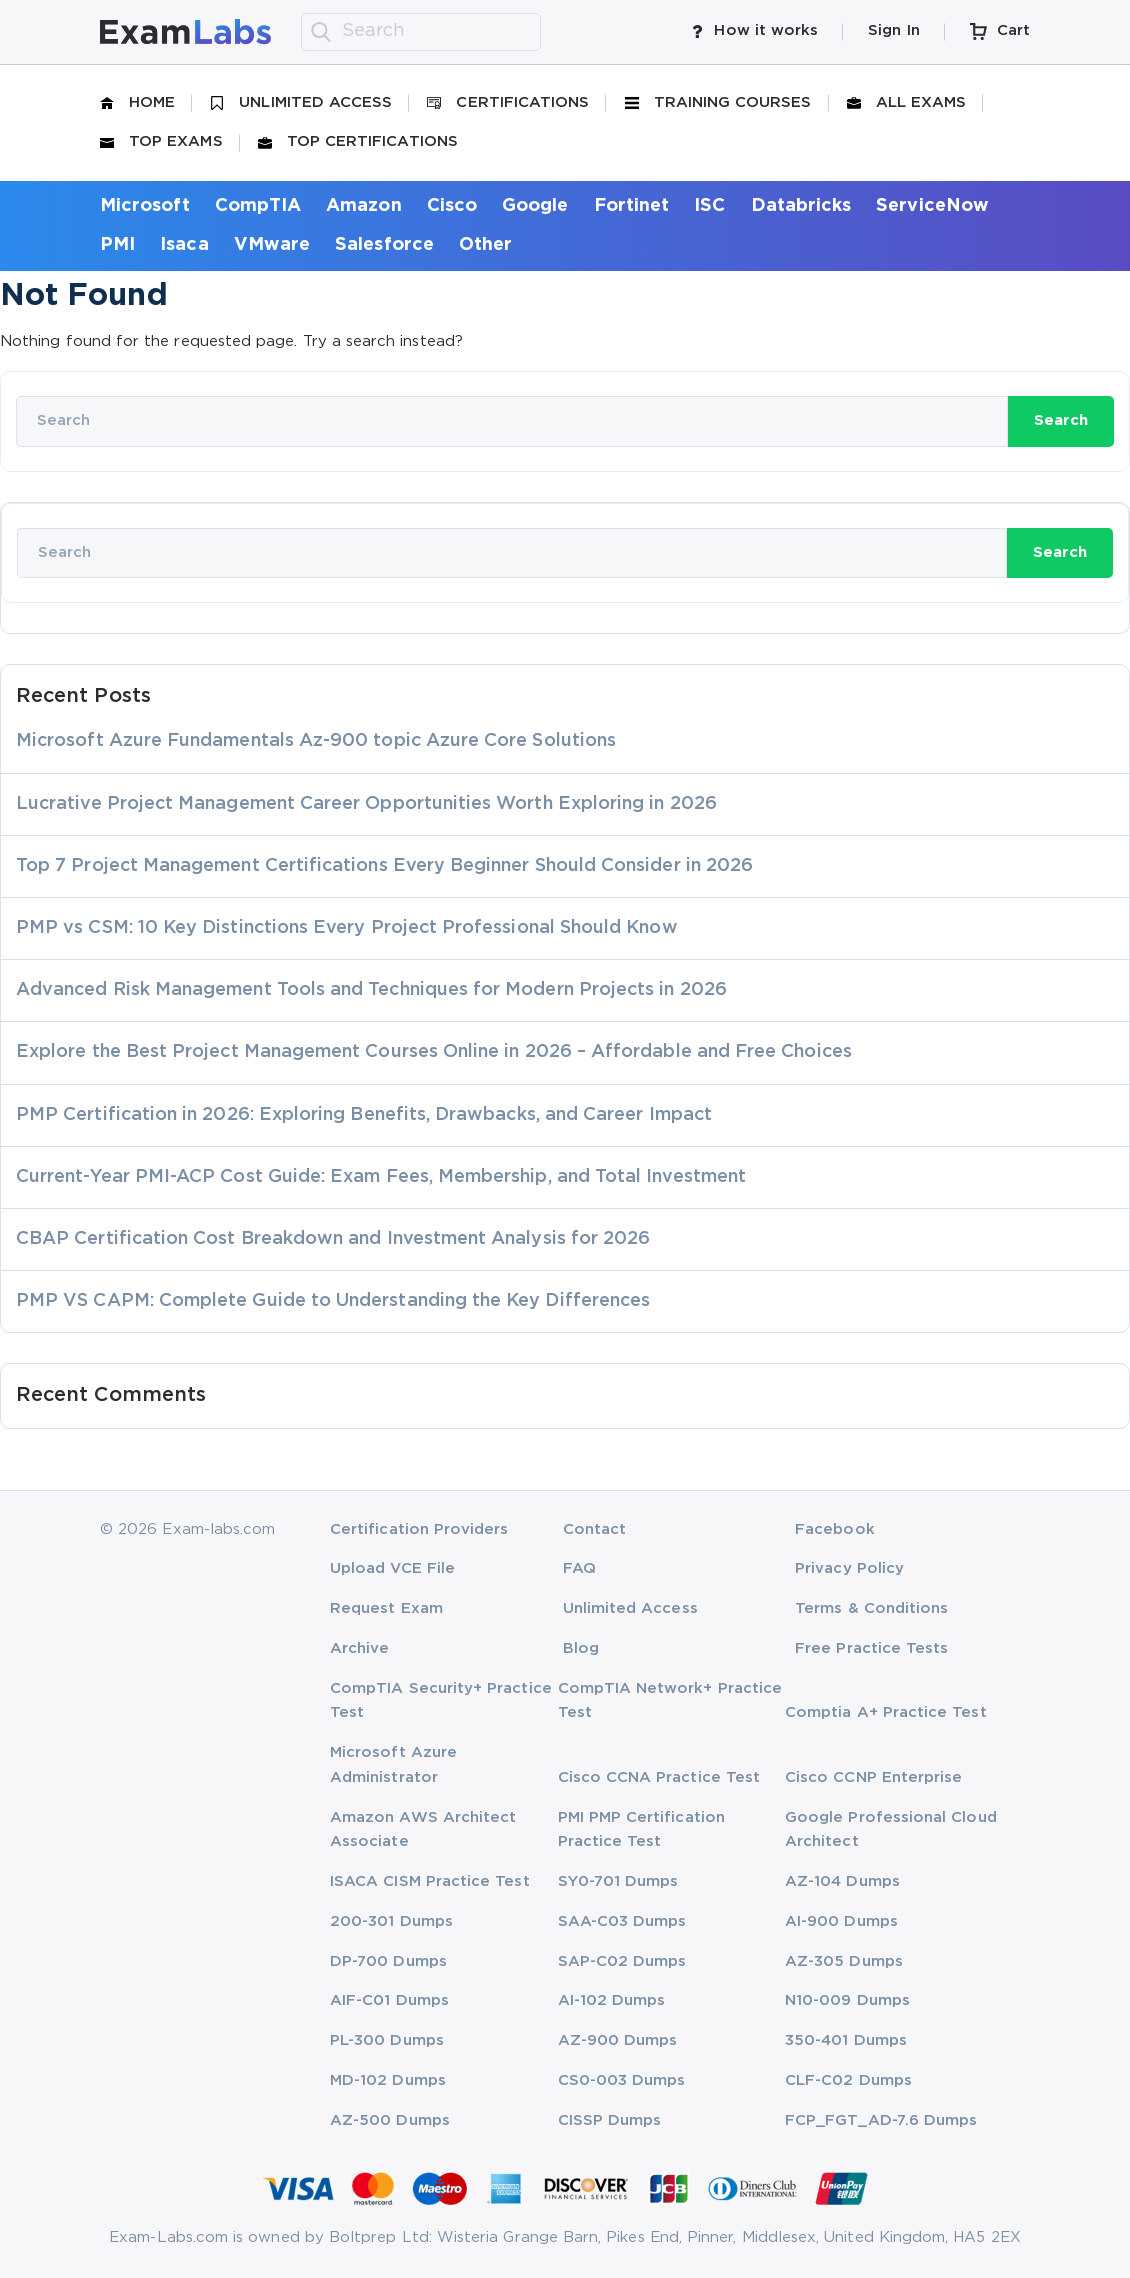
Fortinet (632, 206)
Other (485, 245)
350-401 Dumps (846, 2040)
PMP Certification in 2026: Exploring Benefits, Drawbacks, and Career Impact (364, 1115)
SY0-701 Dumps (618, 1881)
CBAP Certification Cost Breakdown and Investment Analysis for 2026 (333, 1239)
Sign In (893, 30)
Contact (594, 1529)
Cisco (452, 206)
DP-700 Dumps (388, 1961)
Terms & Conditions (871, 1608)
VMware (272, 245)
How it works (754, 31)
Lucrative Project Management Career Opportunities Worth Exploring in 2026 (366, 804)
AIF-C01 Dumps (389, 2000)
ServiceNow (932, 206)
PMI (117, 245)
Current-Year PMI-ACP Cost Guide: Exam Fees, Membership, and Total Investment (381, 1177)
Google (535, 206)
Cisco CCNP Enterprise (873, 1777)
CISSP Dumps (610, 2120)
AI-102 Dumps (612, 2000)
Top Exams (161, 142)
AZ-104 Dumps (842, 1881)
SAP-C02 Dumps (622, 1961)
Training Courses (718, 103)
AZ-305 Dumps (844, 1961)
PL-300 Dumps (387, 2040)
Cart (1000, 31)
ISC (709, 206)
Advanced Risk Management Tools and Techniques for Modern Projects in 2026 (371, 990)
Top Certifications (358, 142)
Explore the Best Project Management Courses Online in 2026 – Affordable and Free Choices (434, 1052)
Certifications (508, 103)
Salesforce (384, 245)
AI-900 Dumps (841, 1921)
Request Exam (386, 1608)
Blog (581, 1648)
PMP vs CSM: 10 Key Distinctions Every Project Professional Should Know (347, 928)
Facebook (835, 1529)
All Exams (907, 103)
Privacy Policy (849, 1568)
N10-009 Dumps (847, 2000)
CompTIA (258, 206)
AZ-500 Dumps (390, 2120)
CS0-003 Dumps (622, 2080)
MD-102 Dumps (388, 2080)
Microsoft (145, 206)
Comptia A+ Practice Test (886, 1712)
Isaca (184, 245)
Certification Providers (419, 1529)
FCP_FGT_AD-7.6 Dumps (881, 2120)
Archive (359, 1648)
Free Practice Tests (871, 1648)
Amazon (363, 206)
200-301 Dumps (391, 1921)
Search (1061, 420)
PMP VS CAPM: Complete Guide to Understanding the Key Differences (333, 1301)
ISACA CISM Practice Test (430, 1881)
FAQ (579, 1568)
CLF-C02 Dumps (848, 2080)
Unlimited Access (301, 103)
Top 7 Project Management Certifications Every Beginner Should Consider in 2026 (384, 866)
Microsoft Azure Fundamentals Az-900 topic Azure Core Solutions (316, 741)
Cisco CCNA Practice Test (659, 1777)
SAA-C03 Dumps (622, 1921)
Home (137, 103)
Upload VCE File (392, 1568)
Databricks (801, 206)
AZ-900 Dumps (618, 2040)
